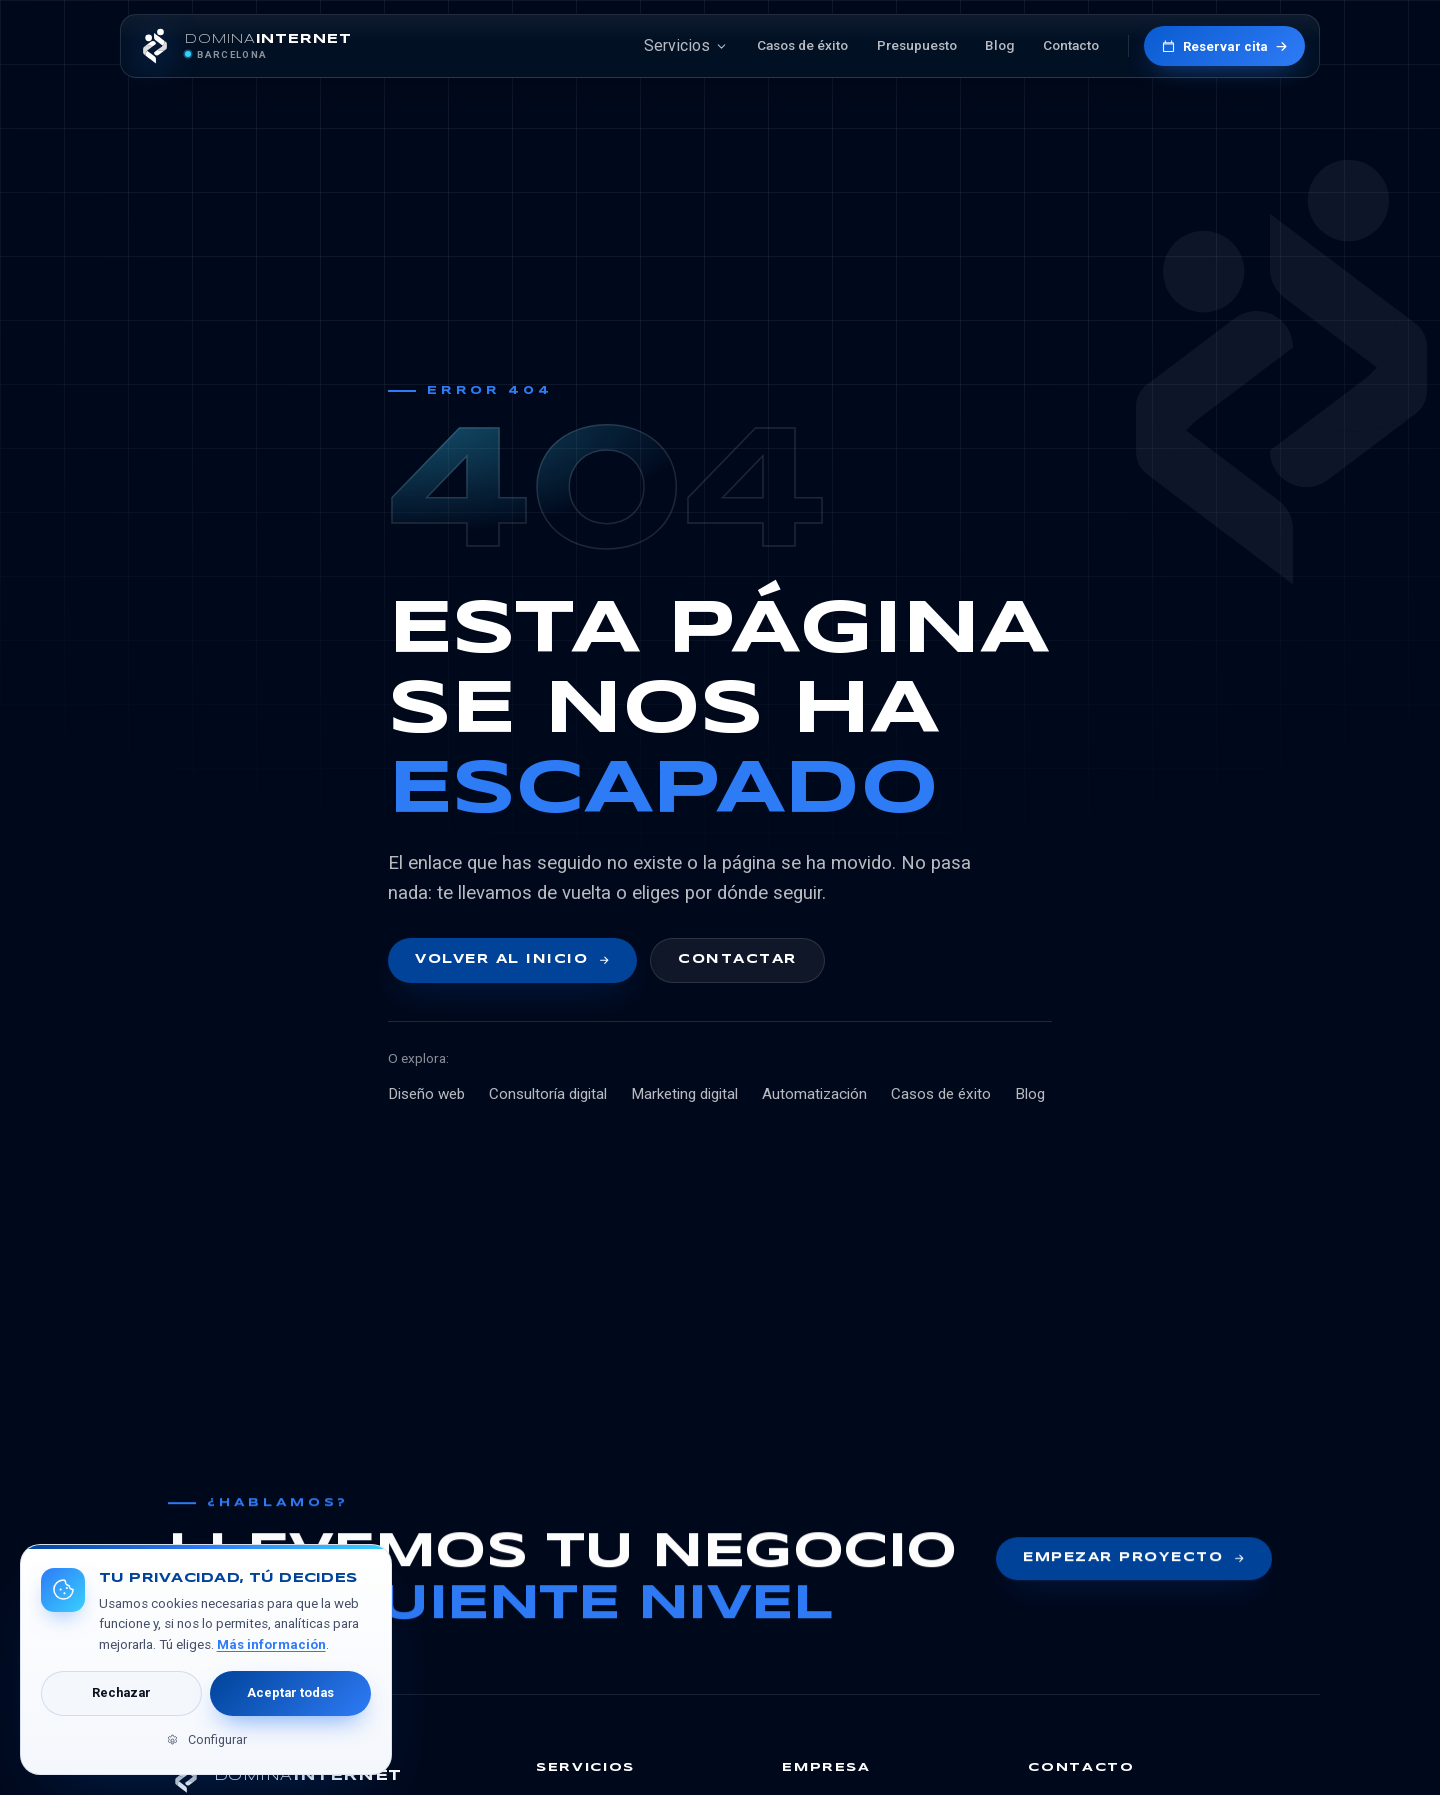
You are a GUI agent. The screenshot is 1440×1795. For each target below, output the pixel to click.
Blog (999, 45)
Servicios (686, 45)
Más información (271, 1644)
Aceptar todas (290, 1692)
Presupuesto (917, 45)
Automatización (814, 1094)
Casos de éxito (802, 45)
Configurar (205, 1739)
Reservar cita (1225, 46)
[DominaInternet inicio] (243, 46)
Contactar (737, 960)
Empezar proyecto (1134, 1563)
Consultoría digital (548, 1094)
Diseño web (426, 1094)
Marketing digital (684, 1094)
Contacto (1071, 45)
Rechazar (121, 1692)
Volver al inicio (512, 960)
